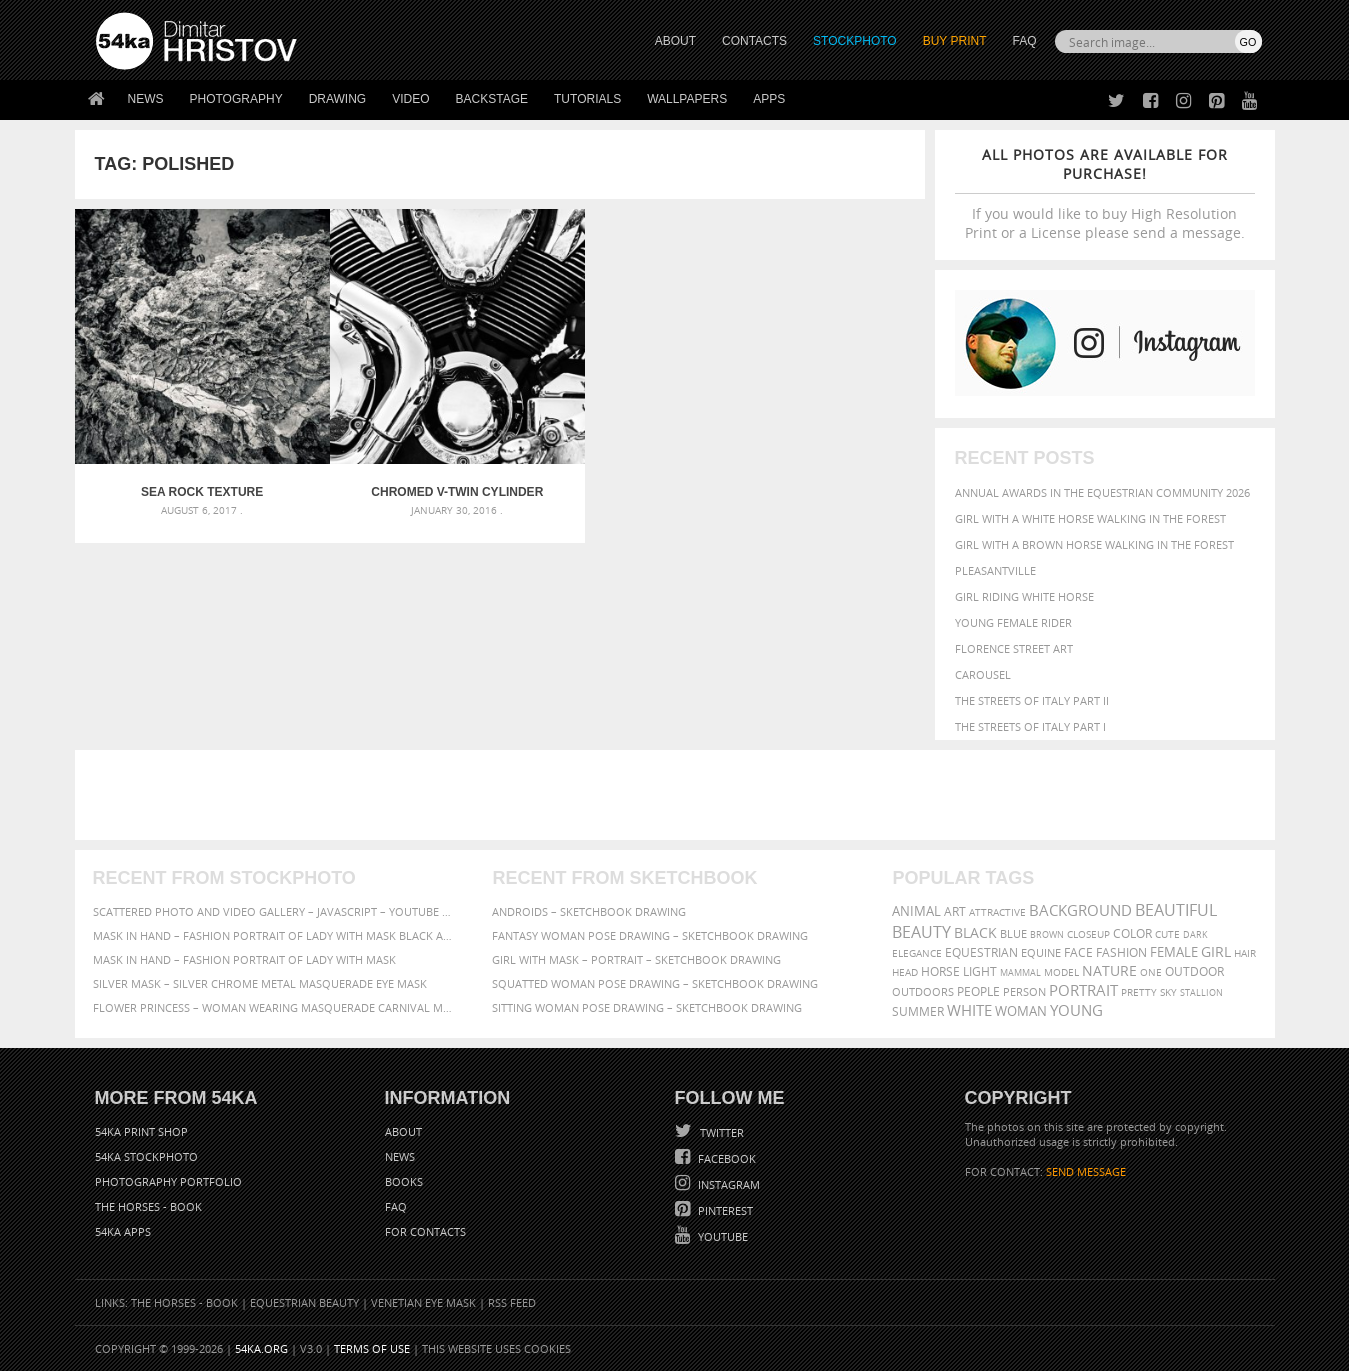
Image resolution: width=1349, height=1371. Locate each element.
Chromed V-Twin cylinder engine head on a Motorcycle (393, 450)
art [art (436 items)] (955, 911)
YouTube (721, 1236)
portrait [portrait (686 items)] (1083, 990)
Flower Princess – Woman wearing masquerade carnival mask (275, 1007)
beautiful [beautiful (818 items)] (1176, 910)
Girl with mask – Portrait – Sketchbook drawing (636, 959)
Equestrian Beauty (304, 1302)
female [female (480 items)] (1174, 952)
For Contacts (425, 1231)
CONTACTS (754, 41)
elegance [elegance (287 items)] (917, 953)
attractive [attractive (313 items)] (997, 912)
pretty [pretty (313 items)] (1139, 992)
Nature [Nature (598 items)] (1109, 970)
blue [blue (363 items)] (1013, 933)
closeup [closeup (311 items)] (1088, 934)
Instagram (727, 1184)
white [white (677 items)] (969, 1010)
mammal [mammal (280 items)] (1020, 972)
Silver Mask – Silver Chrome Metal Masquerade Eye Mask (260, 983)
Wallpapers (687, 99)
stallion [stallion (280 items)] (1201, 992)
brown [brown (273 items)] (1047, 934)
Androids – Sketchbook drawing (589, 911)
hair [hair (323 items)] (1245, 953)
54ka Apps (123, 1231)
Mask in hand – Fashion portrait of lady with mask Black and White (275, 935)
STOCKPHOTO (855, 41)
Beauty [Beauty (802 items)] (921, 932)
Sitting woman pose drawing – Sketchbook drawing (647, 1007)
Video (410, 99)
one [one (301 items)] (1151, 972)
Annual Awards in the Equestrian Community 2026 (1102, 492)
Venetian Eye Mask (423, 1302)
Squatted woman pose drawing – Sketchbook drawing (655, 983)
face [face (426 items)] (1078, 952)
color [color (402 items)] (1132, 933)
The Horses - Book (148, 1206)
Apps (769, 99)
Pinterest (724, 1210)
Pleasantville (995, 570)
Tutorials (587, 99)
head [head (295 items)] (905, 972)
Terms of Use (372, 1348)
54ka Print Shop (141, 1131)
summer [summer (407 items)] (918, 1011)
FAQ (1024, 41)
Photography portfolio (168, 1181)
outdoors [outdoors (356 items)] (923, 992)
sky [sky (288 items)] (1168, 992)
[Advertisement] (679, 795)
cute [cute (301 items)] (1167, 934)
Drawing (338, 99)
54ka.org (261, 1348)
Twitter (720, 1132)
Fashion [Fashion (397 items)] (1121, 952)
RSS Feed (512, 1302)
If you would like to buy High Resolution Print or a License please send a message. (1105, 193)
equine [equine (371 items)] (1041, 952)
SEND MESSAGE (1086, 1171)
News (146, 99)
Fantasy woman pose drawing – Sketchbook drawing (650, 935)
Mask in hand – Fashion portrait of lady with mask (244, 959)
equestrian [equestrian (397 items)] (981, 952)
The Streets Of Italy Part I (1030, 726)
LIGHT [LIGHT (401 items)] (980, 971)
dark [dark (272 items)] (1195, 934)
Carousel (983, 674)
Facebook (725, 1158)
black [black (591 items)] (975, 932)
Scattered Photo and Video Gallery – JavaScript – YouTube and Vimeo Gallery (275, 911)
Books (404, 1181)
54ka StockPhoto (146, 1156)
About (403, 1131)
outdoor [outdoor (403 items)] (1194, 971)
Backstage (492, 99)
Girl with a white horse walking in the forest (1090, 518)
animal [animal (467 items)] (916, 911)
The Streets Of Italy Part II (1032, 700)
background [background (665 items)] (1080, 910)
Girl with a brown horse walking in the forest (1094, 544)
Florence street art (1014, 648)
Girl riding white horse (1024, 596)
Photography (236, 99)
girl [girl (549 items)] (1216, 952)
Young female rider (1013, 622)
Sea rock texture (181, 450)
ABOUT (675, 41)
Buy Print (955, 41)
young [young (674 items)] (1076, 1010)
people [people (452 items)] (978, 991)
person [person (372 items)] (1024, 991)
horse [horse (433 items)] (940, 971)
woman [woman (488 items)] (1021, 1011)
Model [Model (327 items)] (1061, 972)
